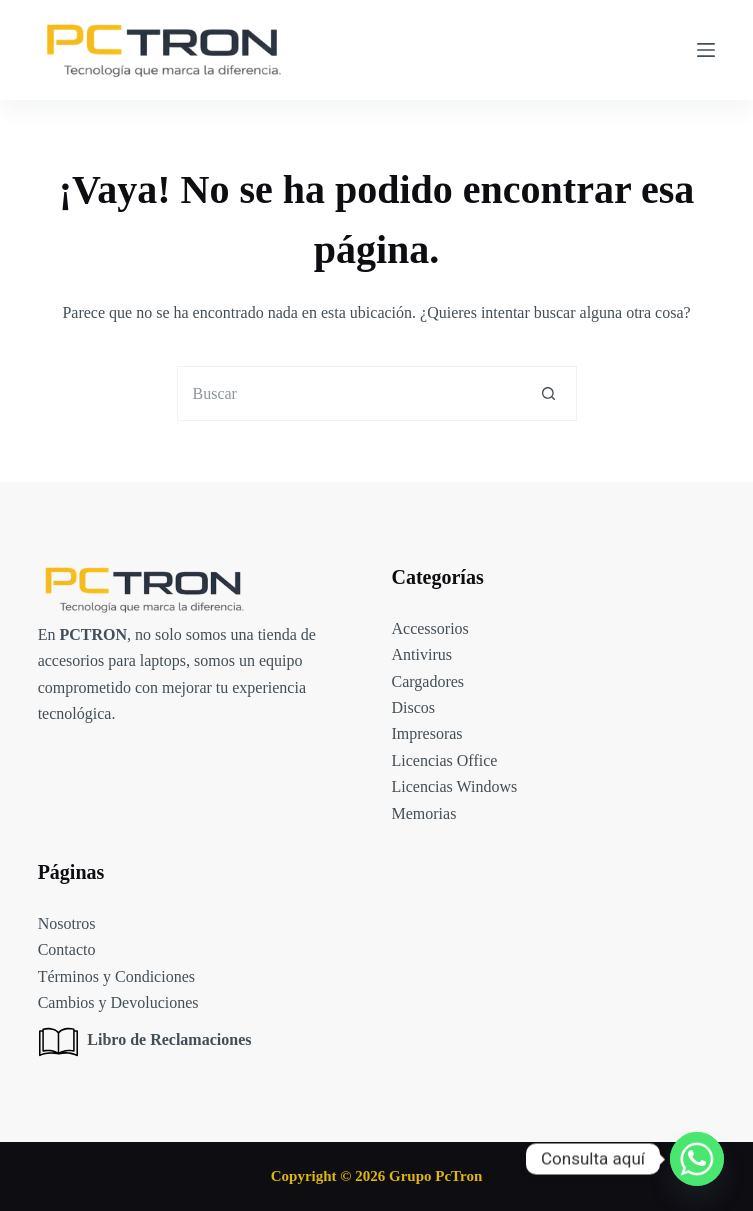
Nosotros (67, 923)
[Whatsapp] (697, 1159)
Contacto (67, 949)
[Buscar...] (349, 393)
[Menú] (706, 50)
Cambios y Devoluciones (118, 1002)
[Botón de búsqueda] (549, 393)
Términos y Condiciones (116, 976)
